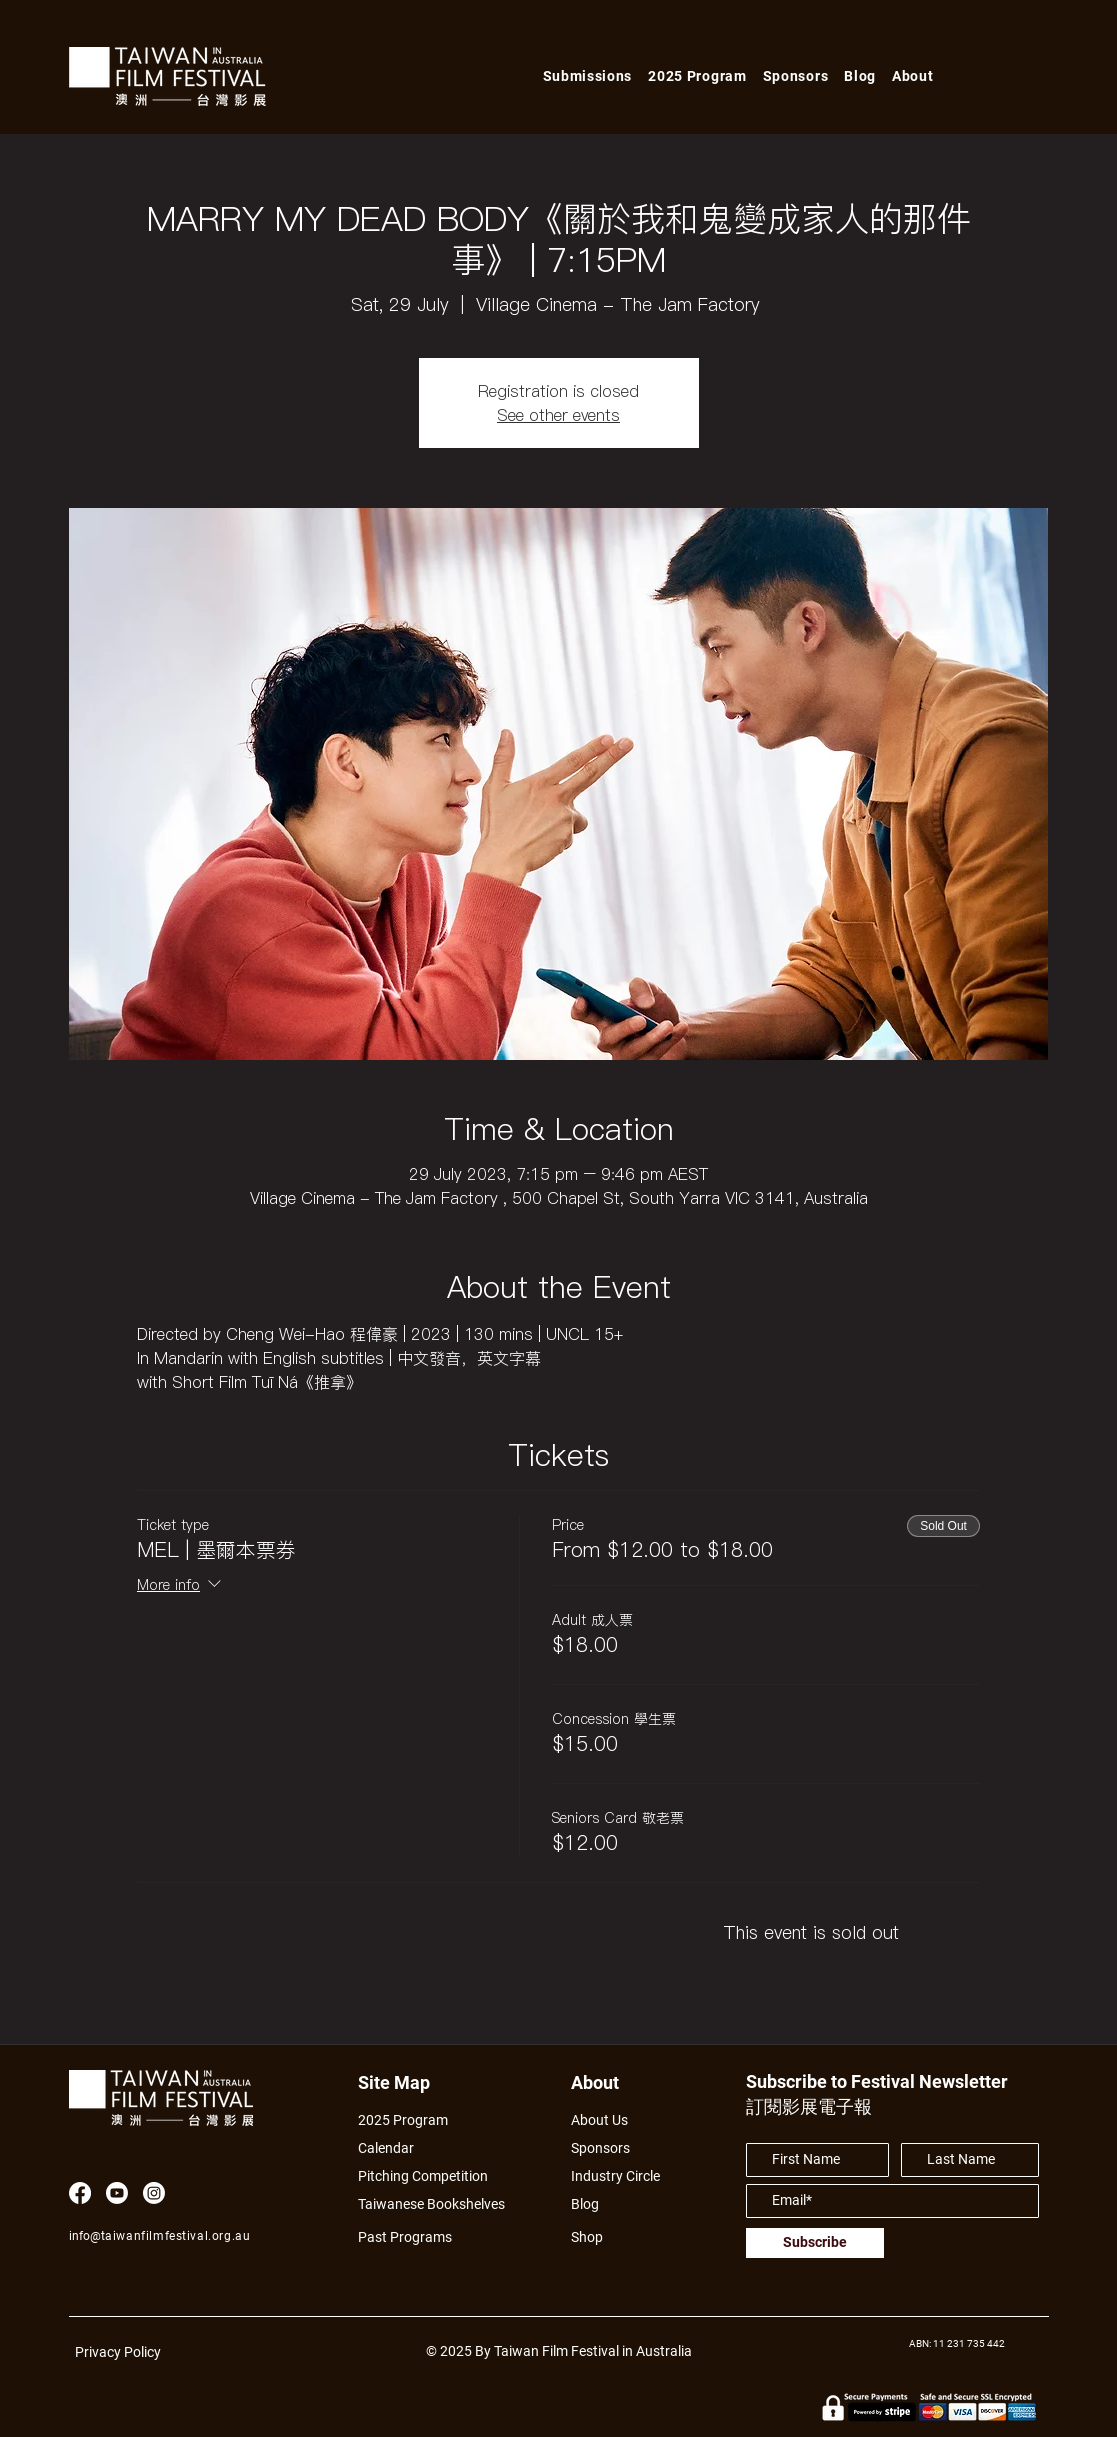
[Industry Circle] (622, 2175)
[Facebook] (80, 2193)
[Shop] (605, 2236)
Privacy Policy (118, 2352)
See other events (558, 415)
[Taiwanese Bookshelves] (442, 2203)
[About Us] (622, 2119)
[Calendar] (442, 2147)
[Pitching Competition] (436, 2175)
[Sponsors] (605, 2147)
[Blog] (592, 2203)
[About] (613, 2082)
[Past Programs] (413, 2236)
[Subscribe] (815, 2243)
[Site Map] (400, 2082)
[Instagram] (154, 2193)
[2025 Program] (413, 2119)
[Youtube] (117, 2193)
